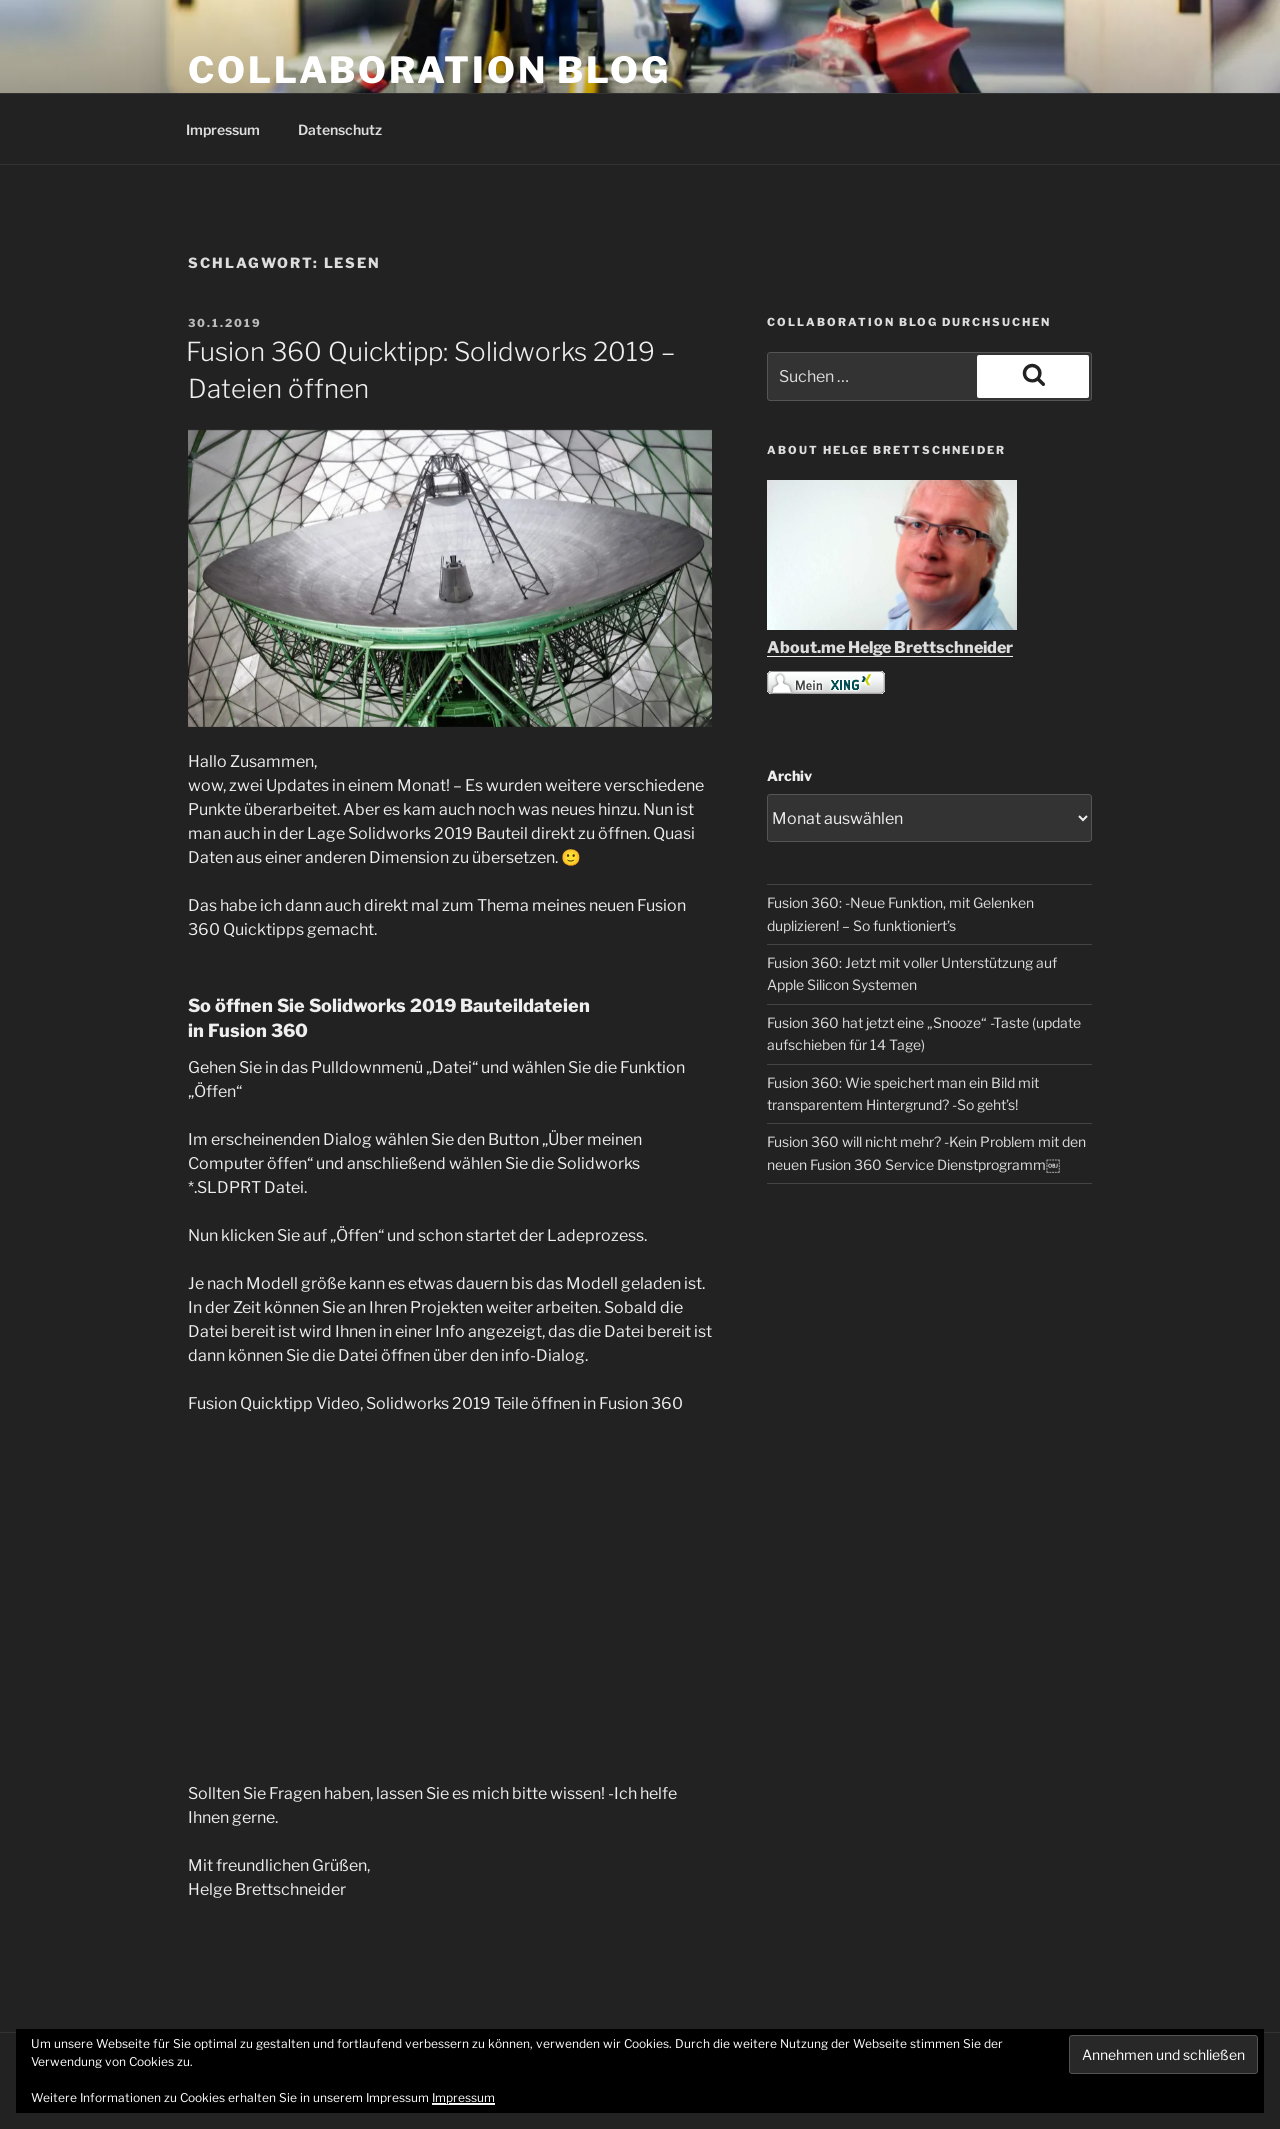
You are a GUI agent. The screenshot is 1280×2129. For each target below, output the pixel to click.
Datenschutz (340, 129)
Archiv (789, 775)
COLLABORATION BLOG (429, 70)
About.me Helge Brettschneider (890, 647)
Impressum (223, 129)
